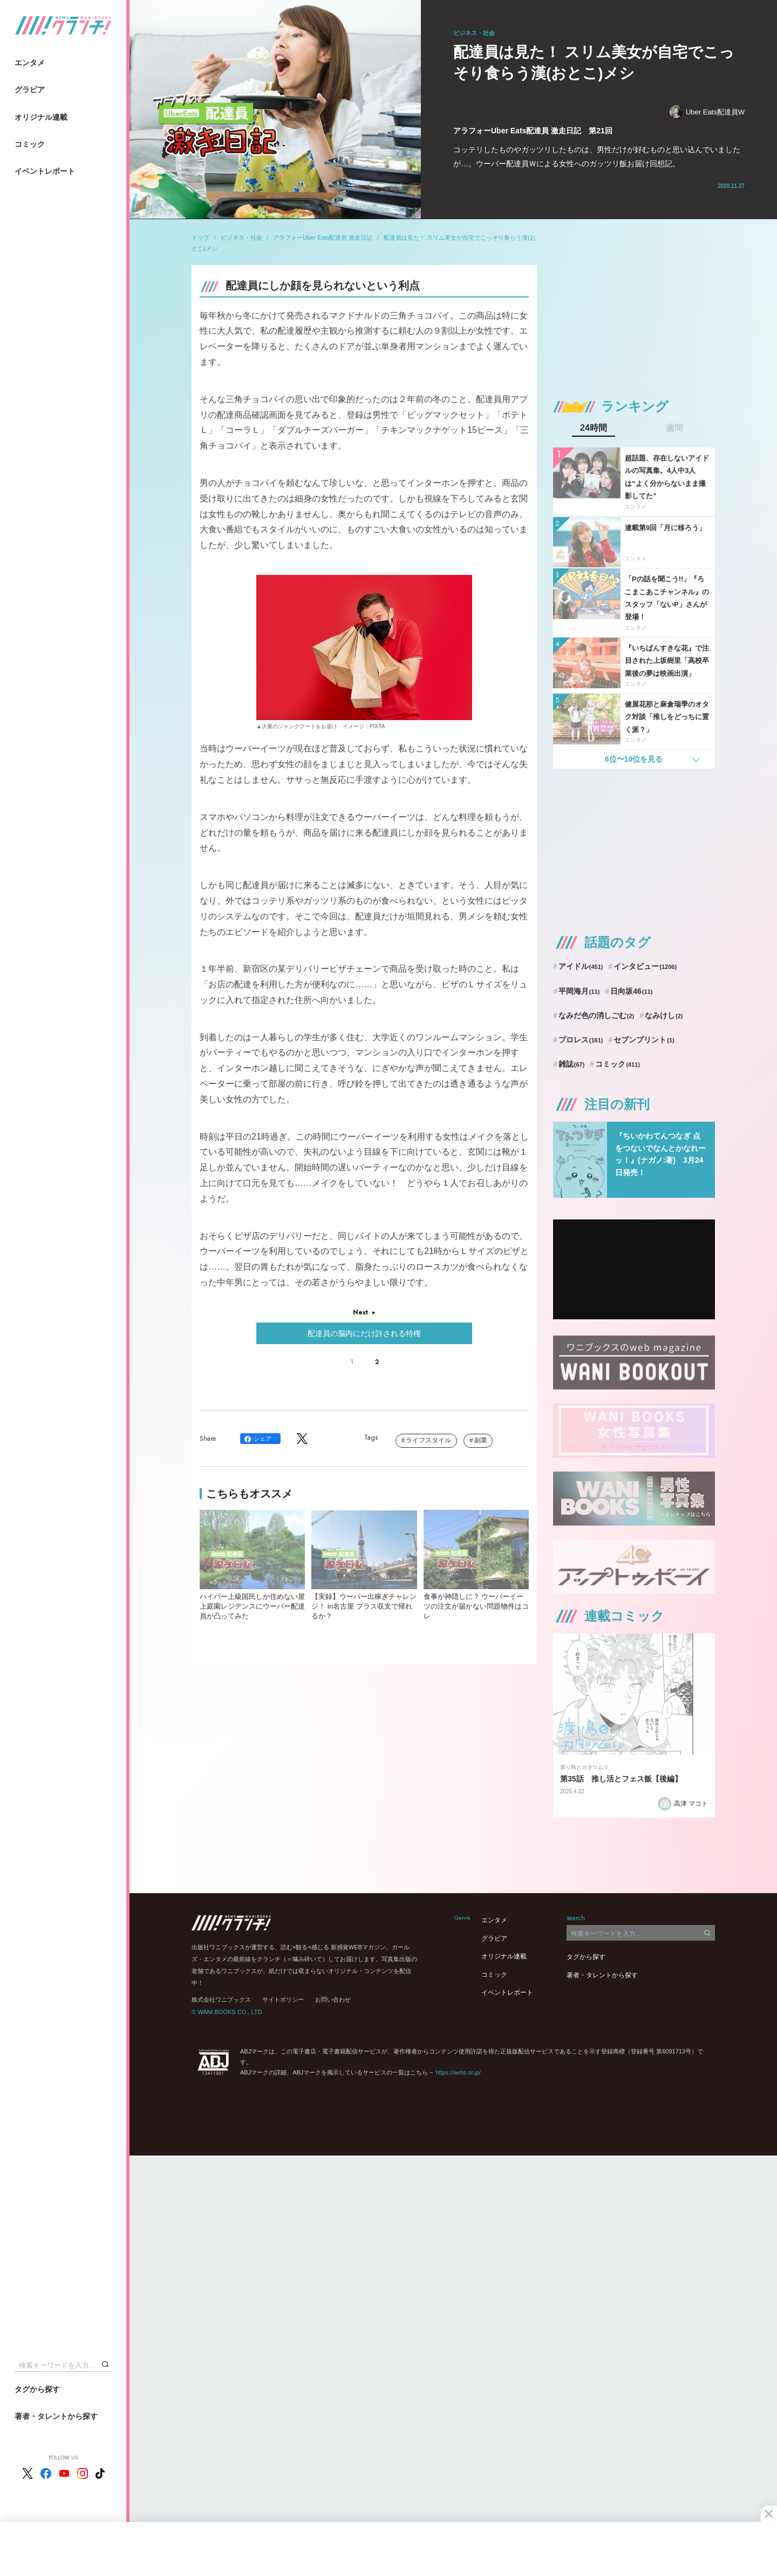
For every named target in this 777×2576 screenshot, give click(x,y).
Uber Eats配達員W (707, 112)
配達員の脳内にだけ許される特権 (364, 1333)
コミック (30, 144)
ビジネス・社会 (241, 237)
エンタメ (30, 62)
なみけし (664, 1015)
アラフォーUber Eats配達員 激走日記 (322, 237)
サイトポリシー (283, 1999)
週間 (674, 428)
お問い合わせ (333, 1999)
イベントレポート (45, 171)
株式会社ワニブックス (221, 1999)
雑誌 (571, 1064)
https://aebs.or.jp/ (458, 2072)
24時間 (593, 428)
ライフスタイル (428, 1440)
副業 (480, 1440)
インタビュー (645, 966)
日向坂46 (631, 991)
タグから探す (37, 2389)
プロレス (580, 1039)
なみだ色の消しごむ (596, 1015)
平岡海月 (579, 991)
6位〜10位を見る (634, 759)
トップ (200, 237)
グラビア (30, 89)
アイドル (580, 966)
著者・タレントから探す (56, 2416)
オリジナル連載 (41, 117)
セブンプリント (644, 1039)
